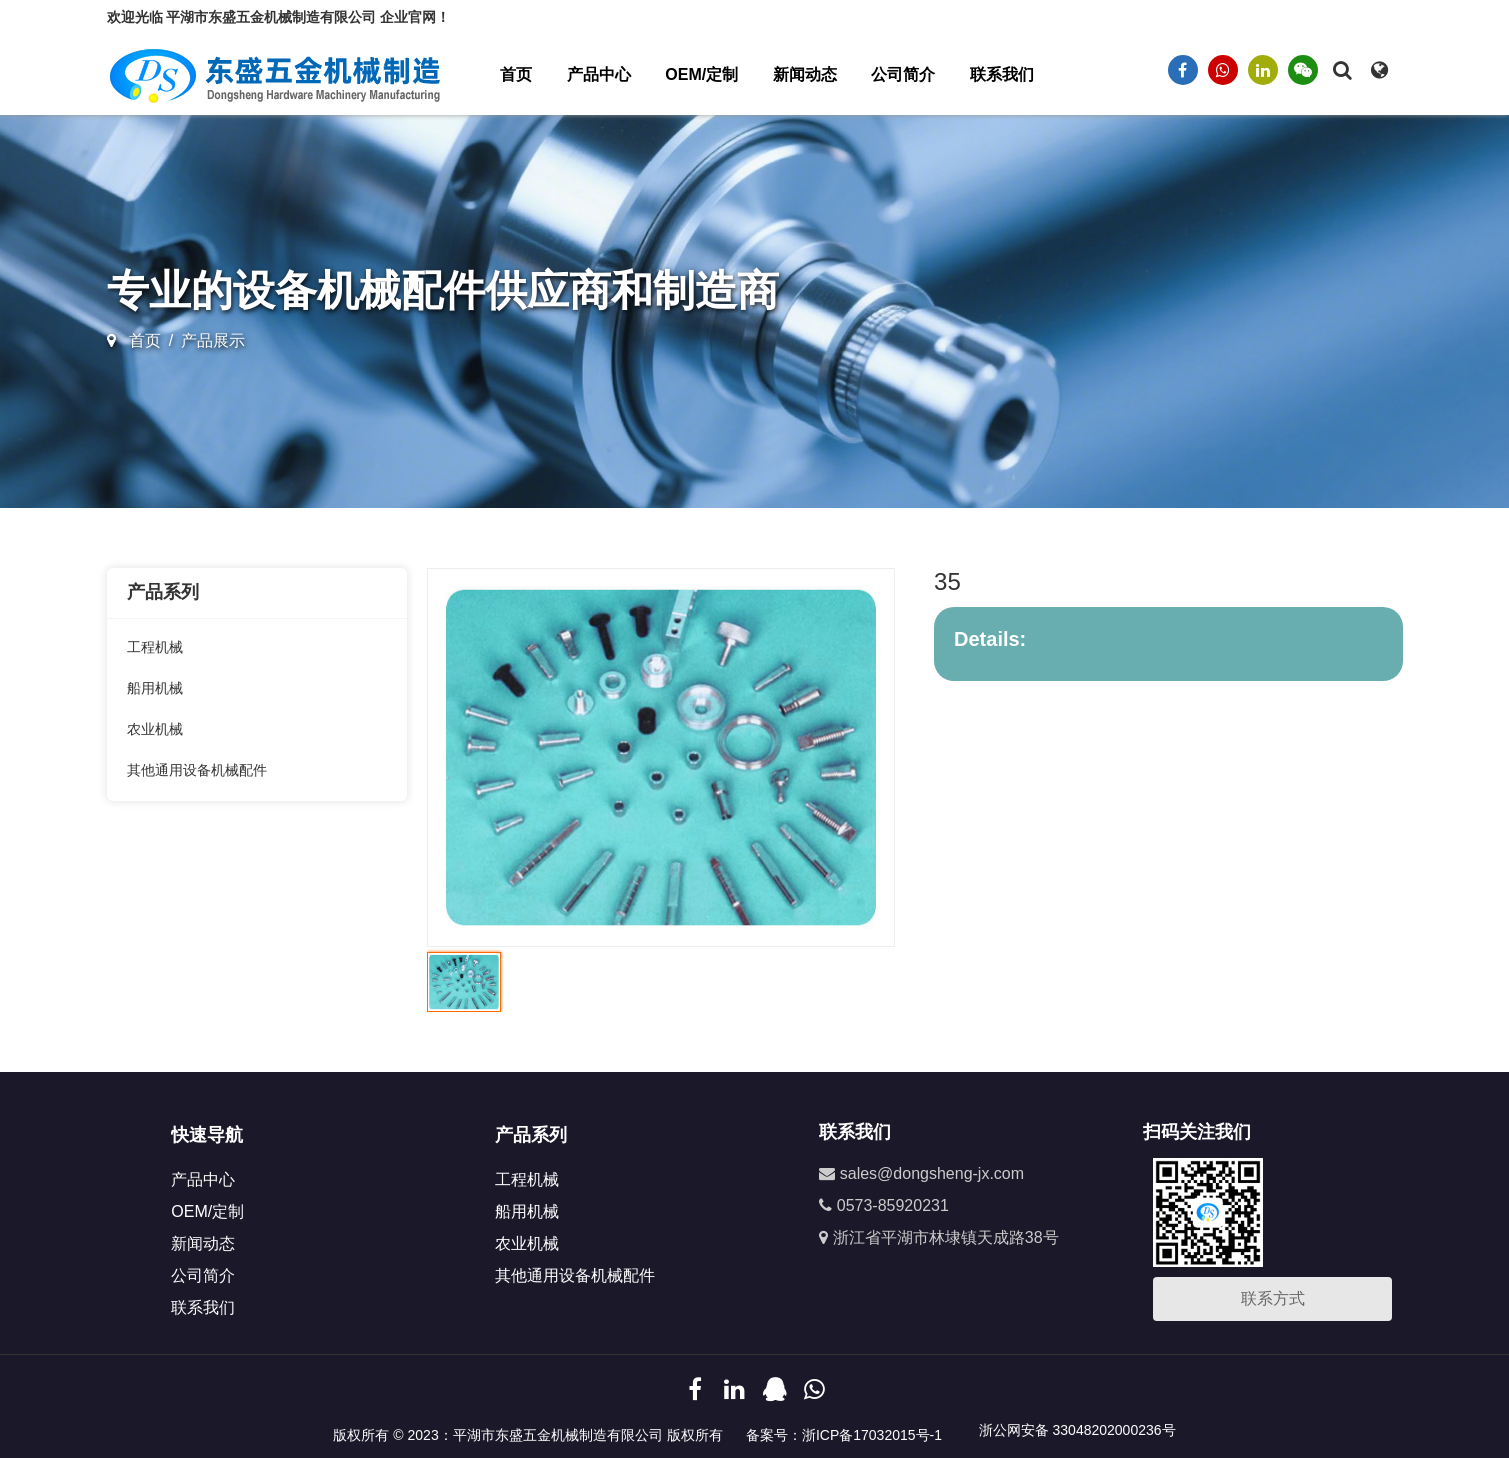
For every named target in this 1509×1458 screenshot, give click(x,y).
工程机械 (155, 647)
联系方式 (1273, 1298)
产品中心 (599, 74)
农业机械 (155, 729)
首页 (516, 74)
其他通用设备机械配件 (197, 770)
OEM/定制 (701, 74)
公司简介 (903, 74)
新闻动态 (805, 74)
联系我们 (1002, 74)
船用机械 (155, 688)
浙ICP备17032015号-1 (872, 1435)
